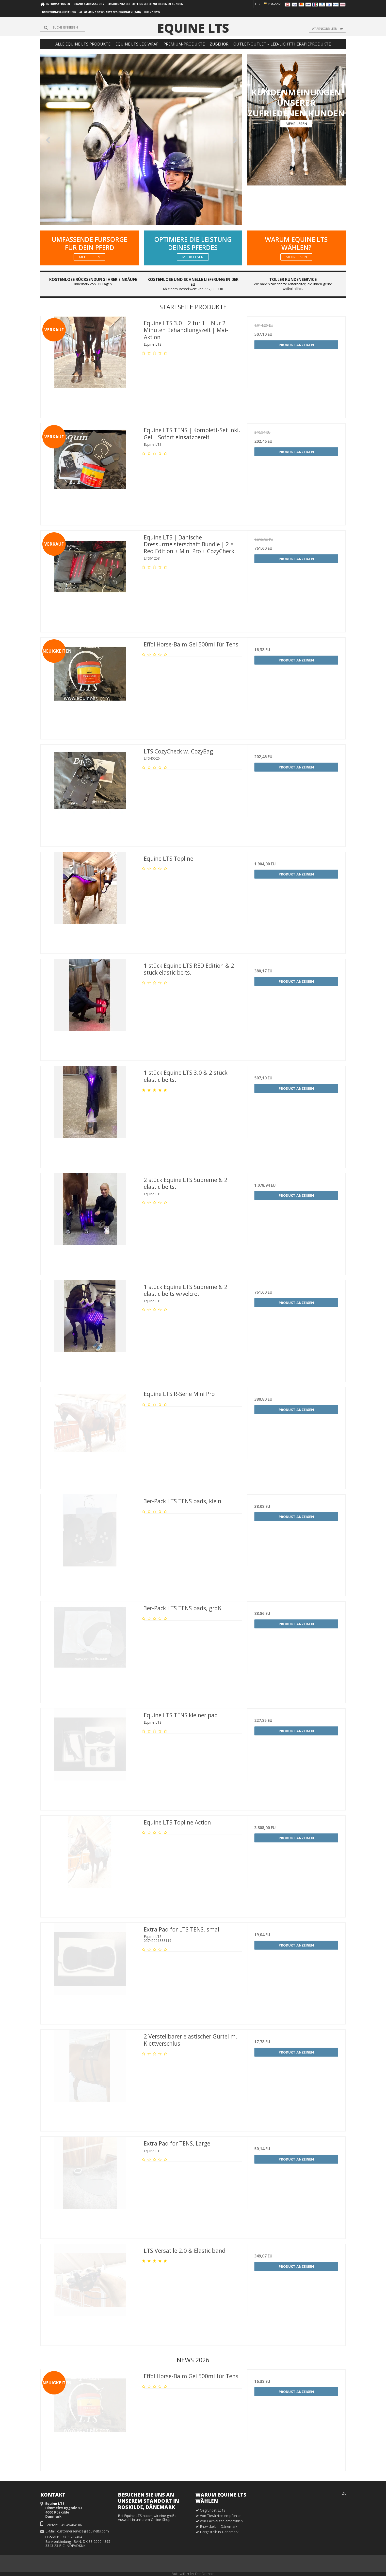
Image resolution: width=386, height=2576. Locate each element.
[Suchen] (62, 27)
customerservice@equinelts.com (83, 2531)
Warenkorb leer (329, 28)
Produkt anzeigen (296, 344)
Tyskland (272, 3)
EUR (257, 4)
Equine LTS (193, 28)
